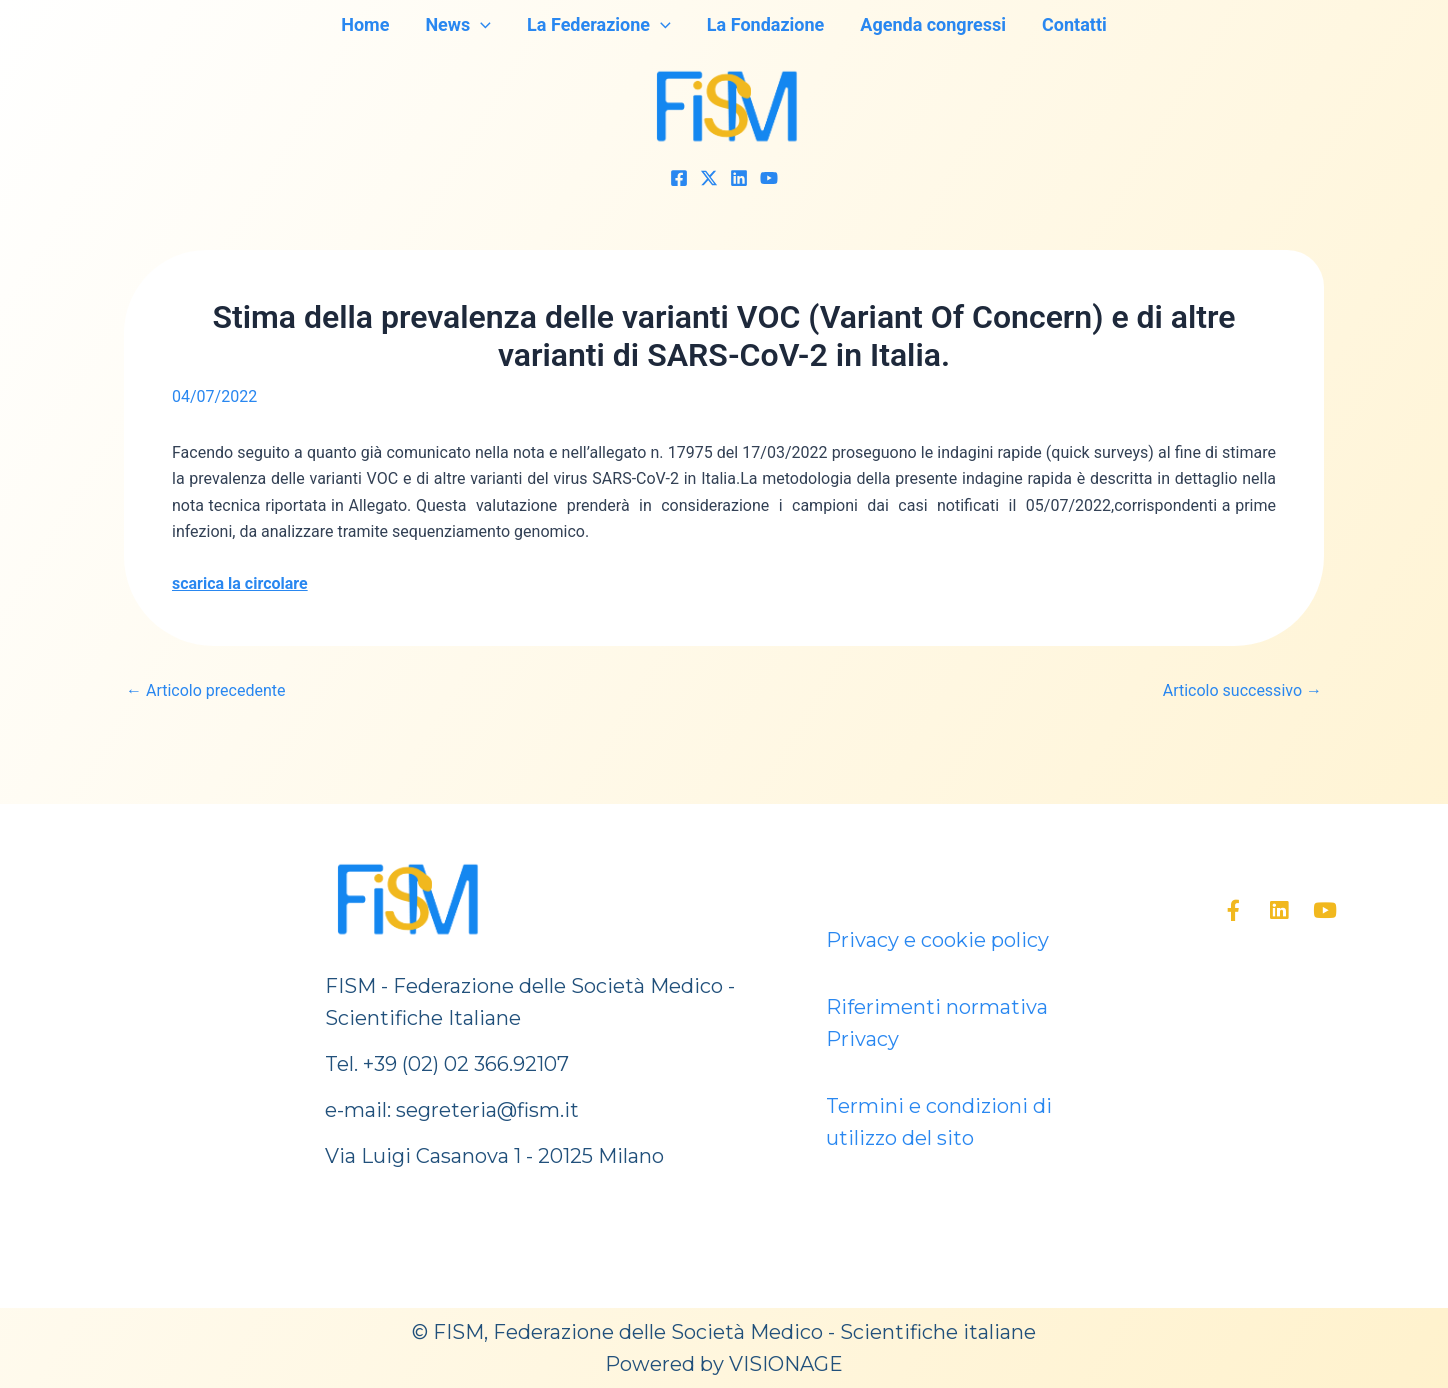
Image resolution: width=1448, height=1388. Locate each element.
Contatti (1074, 24)
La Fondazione (765, 24)
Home (365, 24)
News (458, 25)
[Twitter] (709, 178)
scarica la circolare (240, 583)
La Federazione (599, 25)
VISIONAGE (786, 1364)
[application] (480, 25)
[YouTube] (769, 178)
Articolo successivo (1242, 691)
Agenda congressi (933, 24)
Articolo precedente (206, 691)
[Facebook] (679, 178)
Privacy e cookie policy (937, 940)
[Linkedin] (739, 178)
